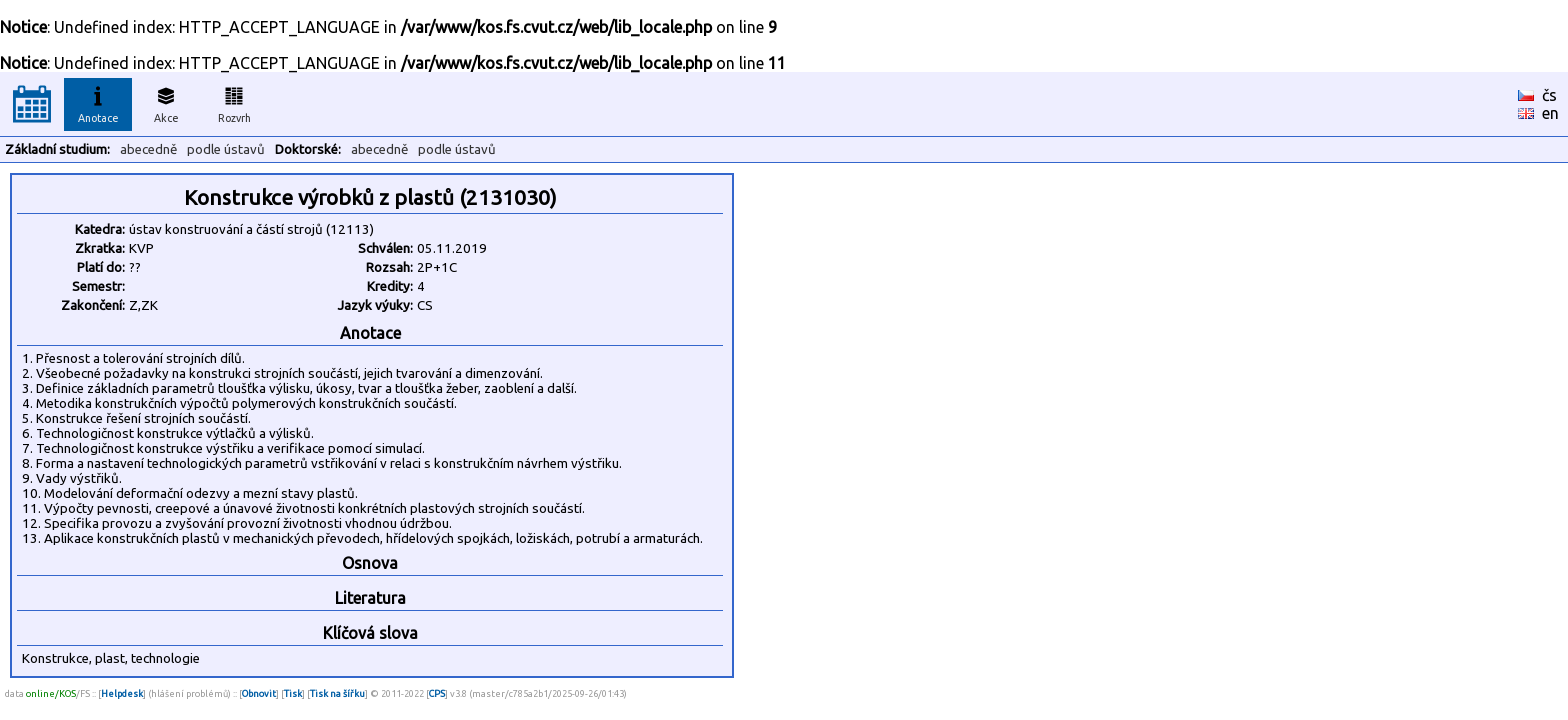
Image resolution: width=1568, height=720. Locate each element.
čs (1549, 95)
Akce (166, 102)
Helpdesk (122, 693)
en (1550, 113)
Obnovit (259, 693)
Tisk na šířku (337, 693)
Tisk (293, 693)
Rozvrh (234, 102)
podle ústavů (226, 149)
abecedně (148, 149)
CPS (437, 693)
